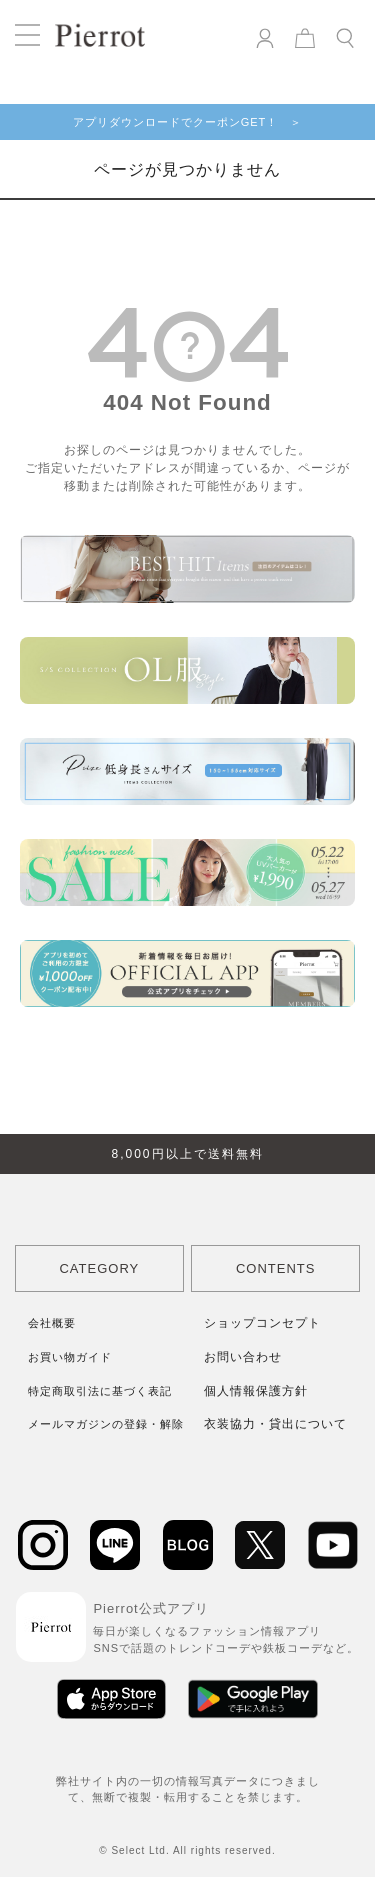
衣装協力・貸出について (275, 1424)
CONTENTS (276, 1268)
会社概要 (52, 1323)
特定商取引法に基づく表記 (100, 1391)
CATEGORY (99, 1268)
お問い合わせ (243, 1357)
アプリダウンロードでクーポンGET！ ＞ (188, 122)
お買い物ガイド (70, 1357)
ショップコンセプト (262, 1323)
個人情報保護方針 (256, 1391)
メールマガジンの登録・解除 (106, 1424)
